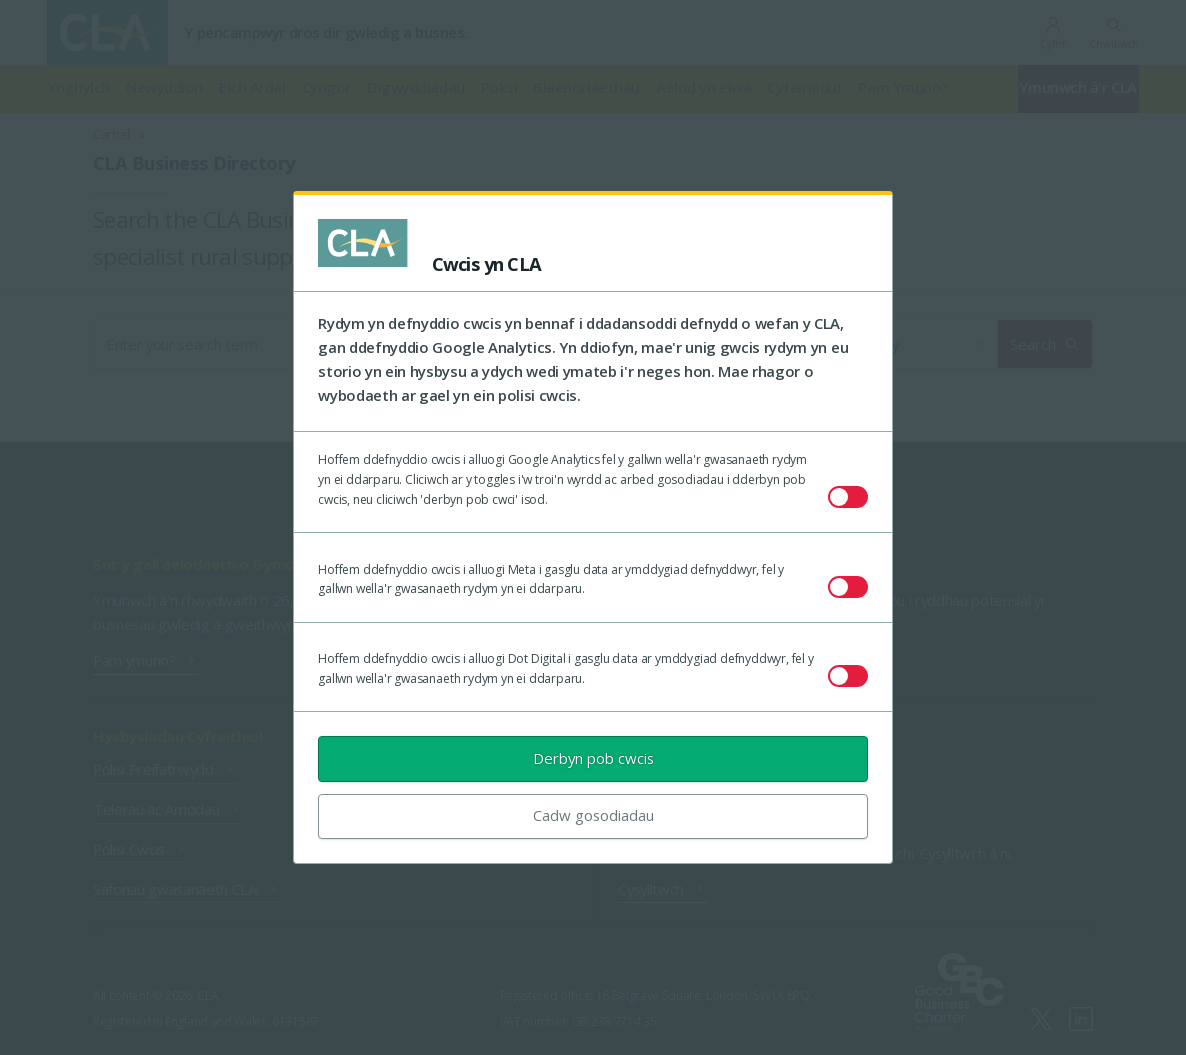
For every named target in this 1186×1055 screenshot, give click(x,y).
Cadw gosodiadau (593, 815)
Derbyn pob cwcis (593, 758)
